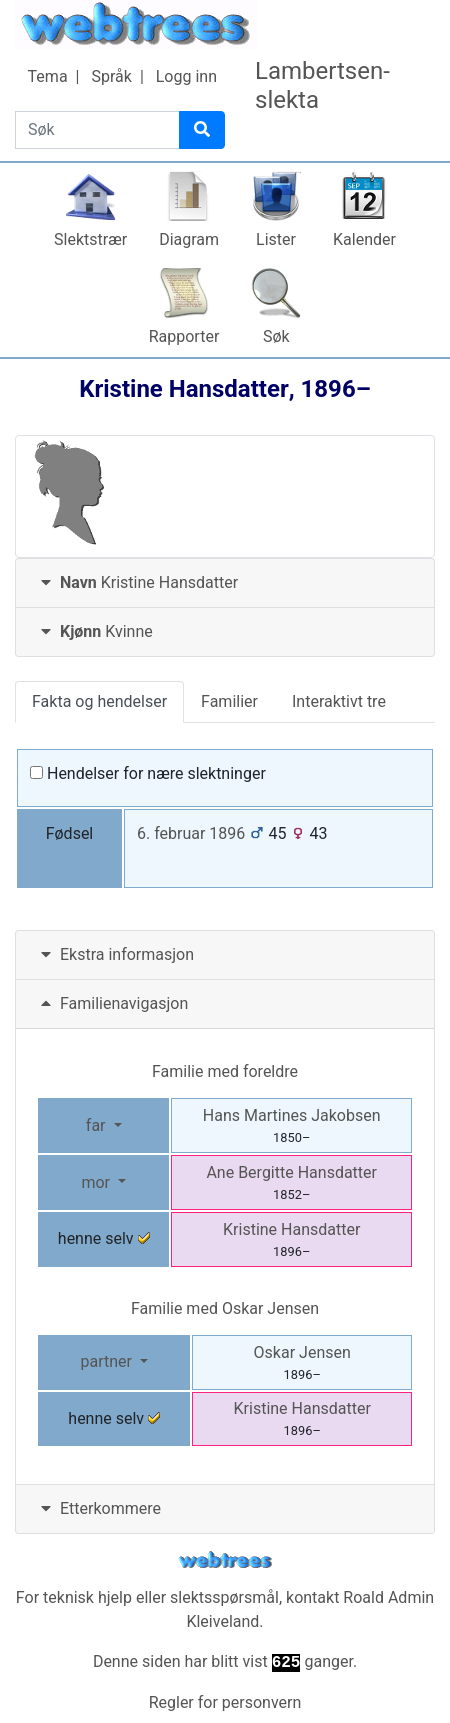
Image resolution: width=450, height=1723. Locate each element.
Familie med (225, 1308)
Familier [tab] (229, 701)
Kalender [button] (364, 239)
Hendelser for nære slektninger (148, 773)
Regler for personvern (225, 1702)
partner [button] (107, 1361)
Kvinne (94, 631)
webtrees (225, 1560)
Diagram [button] (189, 239)
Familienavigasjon (112, 1003)
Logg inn (186, 76)
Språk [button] (111, 76)
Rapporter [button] (184, 336)
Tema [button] (48, 76)
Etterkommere (98, 1508)
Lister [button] (276, 239)
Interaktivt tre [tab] (339, 701)
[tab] (225, 583)
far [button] (98, 1125)
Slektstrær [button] (90, 239)
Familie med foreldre (225, 1071)
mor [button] (97, 1182)
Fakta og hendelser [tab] (99, 701)
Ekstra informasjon (115, 954)
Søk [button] (276, 336)
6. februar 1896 (191, 833)
